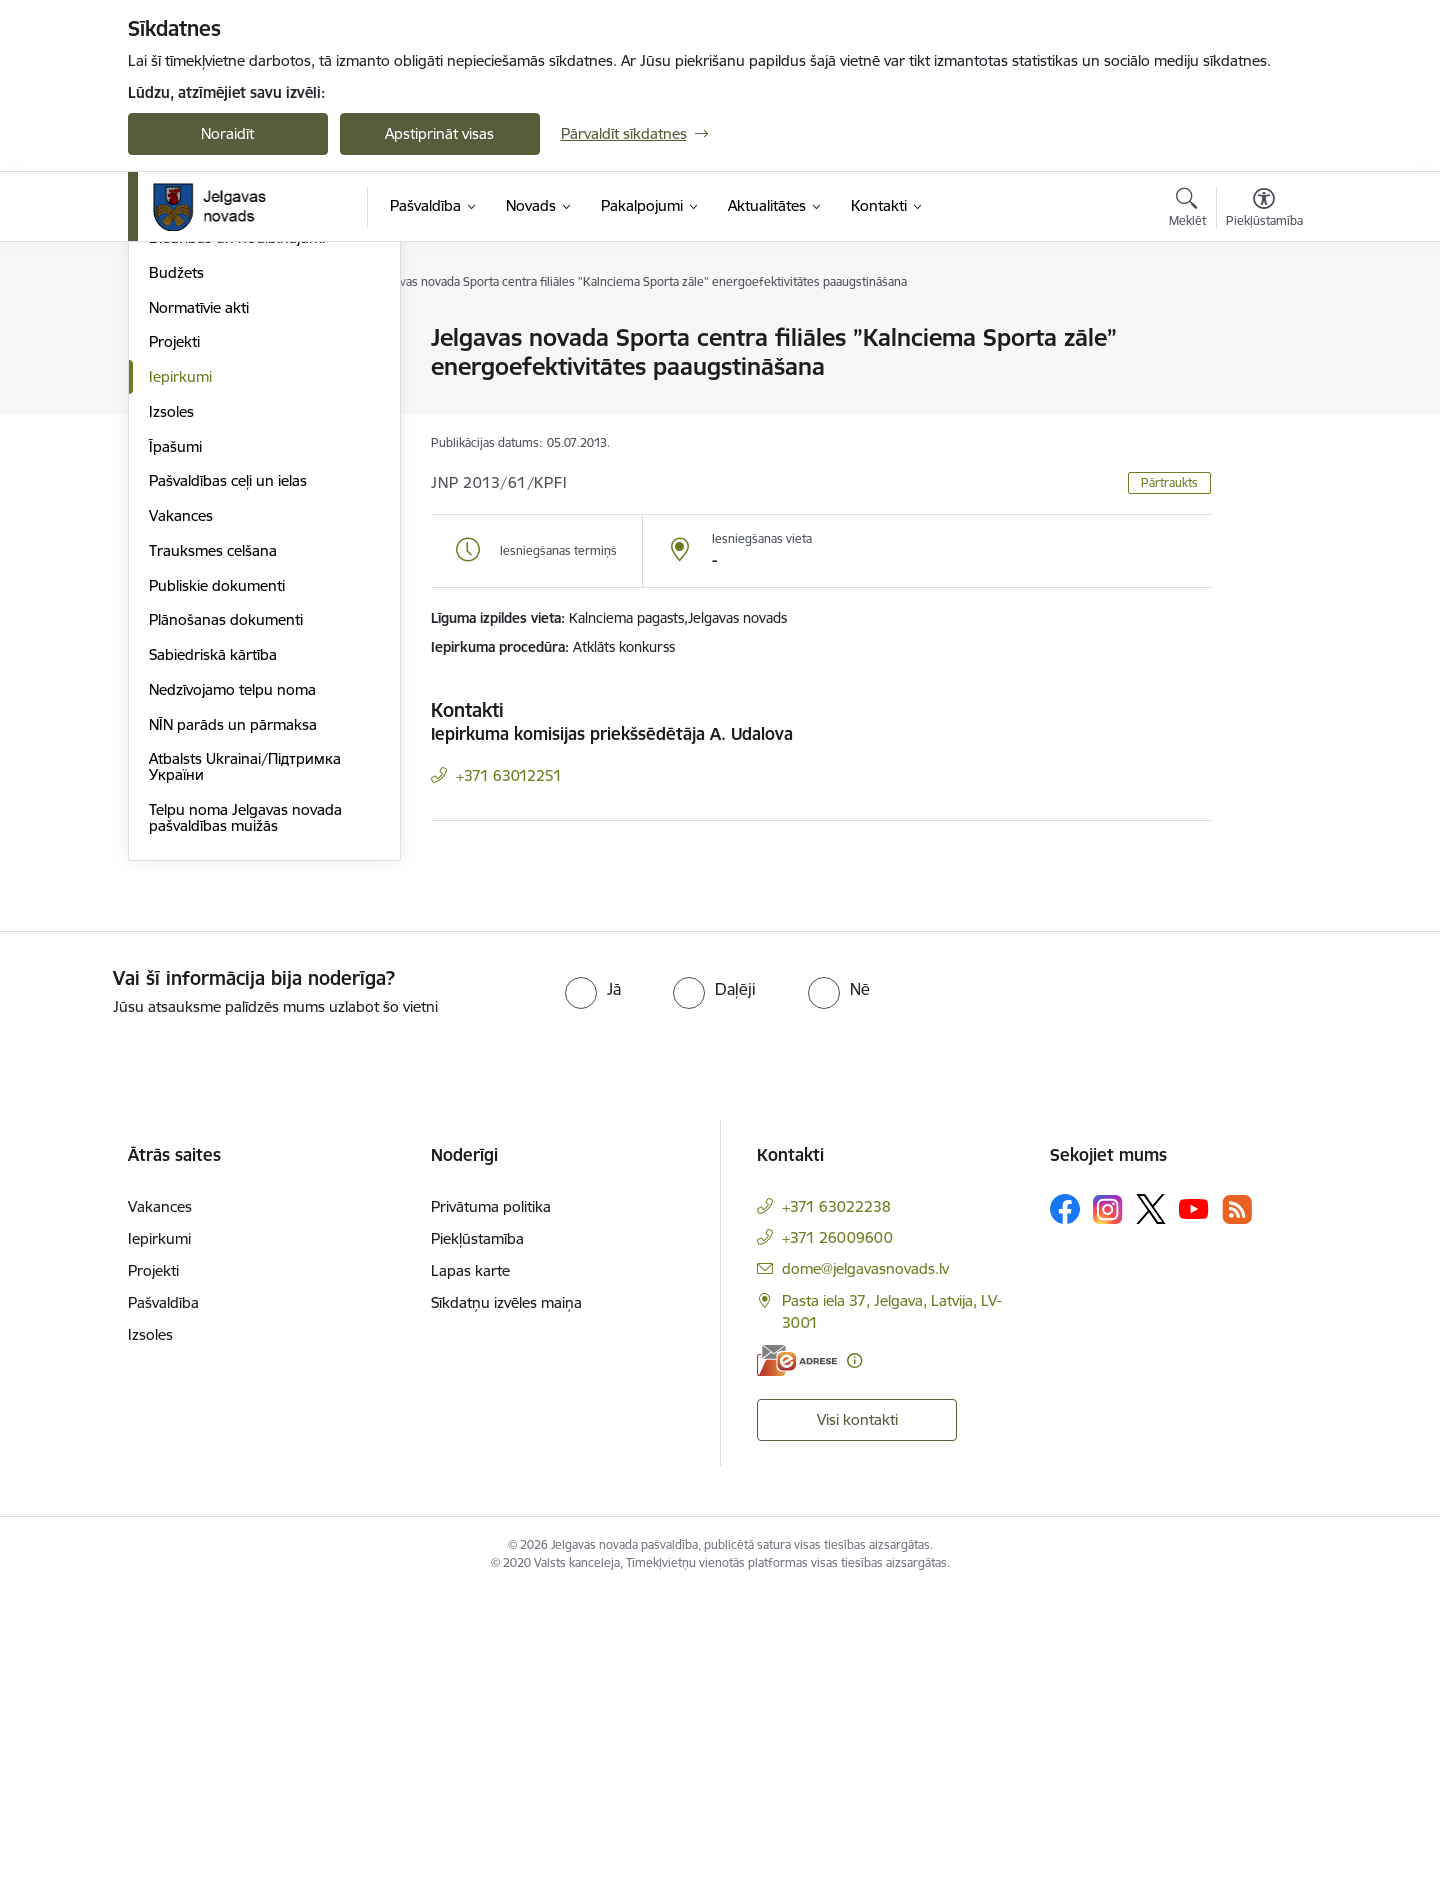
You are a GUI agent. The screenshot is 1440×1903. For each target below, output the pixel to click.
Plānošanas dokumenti (226, 929)
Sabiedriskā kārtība (213, 964)
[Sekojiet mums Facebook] (1065, 1519)
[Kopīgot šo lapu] (1263, 379)
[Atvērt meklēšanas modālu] (1187, 210)
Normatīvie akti (199, 617)
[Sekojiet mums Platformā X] (1151, 1519)
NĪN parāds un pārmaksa (233, 1034)
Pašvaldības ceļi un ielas (228, 790)
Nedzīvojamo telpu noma (232, 999)
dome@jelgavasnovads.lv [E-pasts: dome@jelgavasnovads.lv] (865, 1578)
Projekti (174, 651)
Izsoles (171, 721)
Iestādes (177, 443)
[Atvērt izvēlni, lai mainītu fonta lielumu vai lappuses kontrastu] (1264, 210)
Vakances (181, 825)
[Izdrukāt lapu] (1263, 329)
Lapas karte (470, 1580)
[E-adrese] (797, 1670)
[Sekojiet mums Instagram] (1108, 1519)
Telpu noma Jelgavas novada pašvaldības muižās (245, 1127)
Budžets (176, 582)
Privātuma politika (491, 1516)
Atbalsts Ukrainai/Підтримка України (245, 1076)
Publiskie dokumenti (217, 895)
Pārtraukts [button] (1169, 482)
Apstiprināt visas (439, 133)
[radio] (593, 1299)
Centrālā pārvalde (208, 408)
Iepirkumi (180, 686)
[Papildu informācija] (854, 1670)
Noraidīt (227, 133)
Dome (169, 339)
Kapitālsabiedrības (210, 512)
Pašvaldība (163, 1612)
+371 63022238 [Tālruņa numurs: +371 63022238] (836, 1516)
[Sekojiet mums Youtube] (1194, 1518)
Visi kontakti (857, 1730)
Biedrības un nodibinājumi (237, 547)
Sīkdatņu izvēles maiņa (506, 1612)
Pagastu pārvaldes (211, 478)
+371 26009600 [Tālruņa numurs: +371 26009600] (837, 1547)
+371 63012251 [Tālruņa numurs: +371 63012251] (509, 775)
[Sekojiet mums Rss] (1237, 1519)
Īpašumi (175, 756)
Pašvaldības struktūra (221, 373)
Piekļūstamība (477, 1548)
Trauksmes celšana (213, 860)
